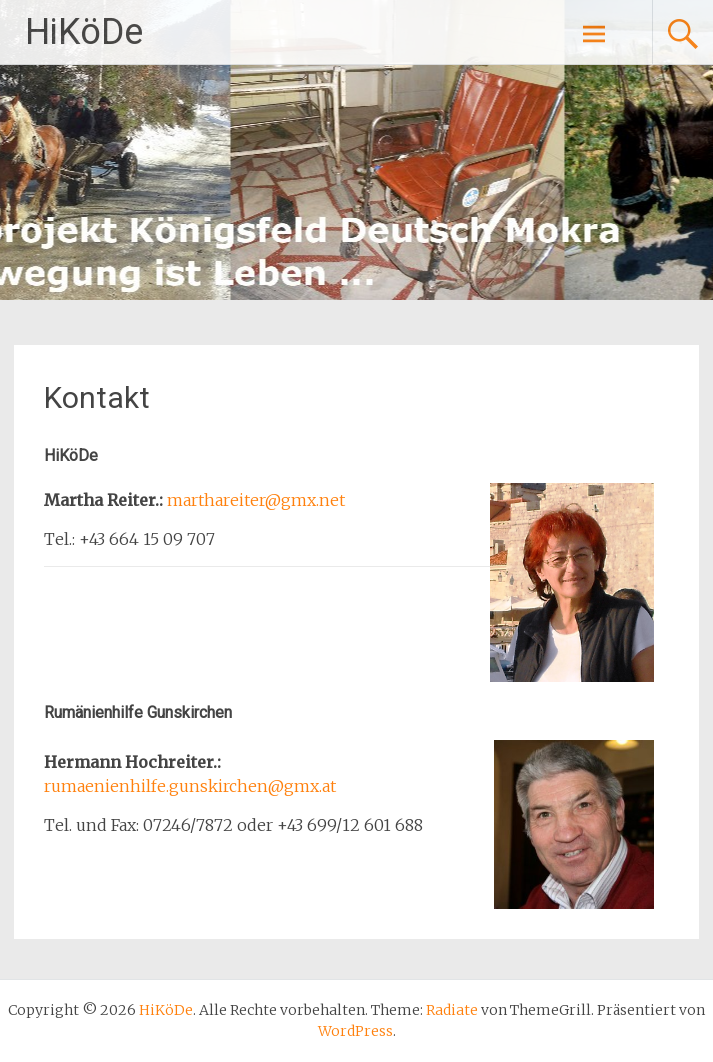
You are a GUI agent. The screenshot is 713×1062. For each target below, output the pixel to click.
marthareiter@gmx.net (256, 500)
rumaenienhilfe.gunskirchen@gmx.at (190, 786)
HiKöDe (84, 32)
